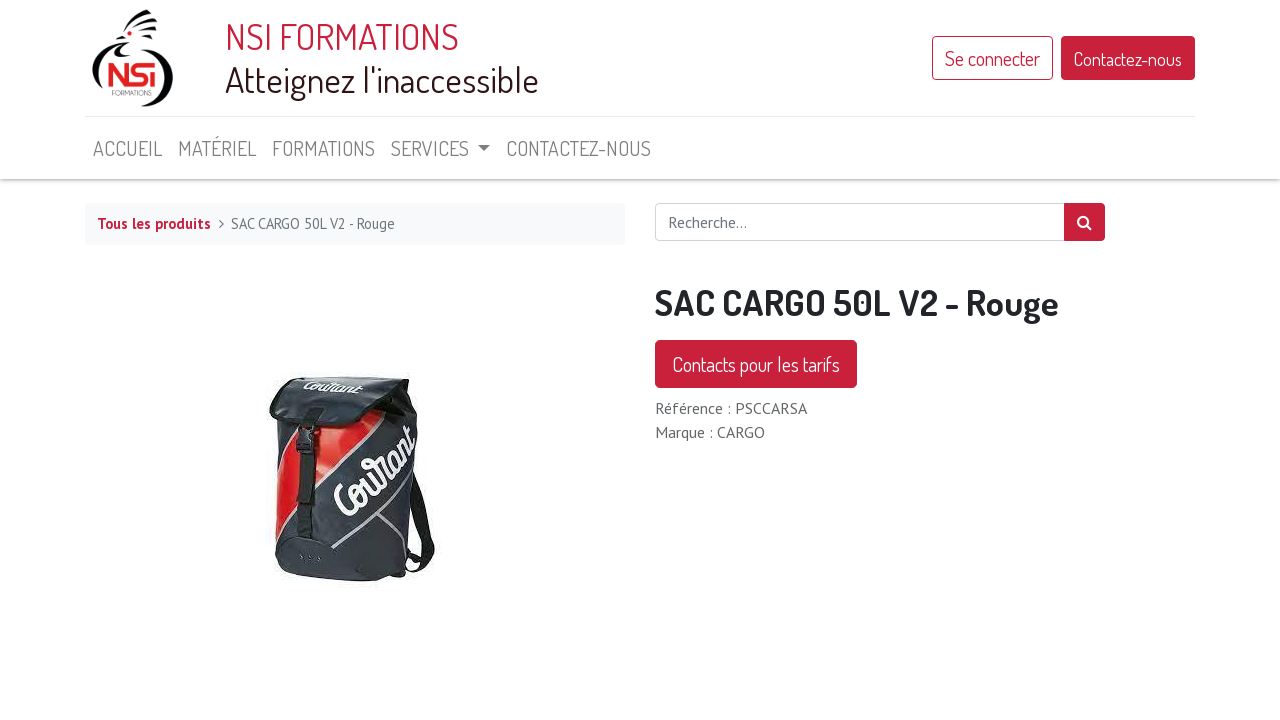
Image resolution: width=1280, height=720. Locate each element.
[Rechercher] (1084, 222)
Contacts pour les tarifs (756, 364)
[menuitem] (127, 148)
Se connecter (992, 58)
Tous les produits (154, 223)
